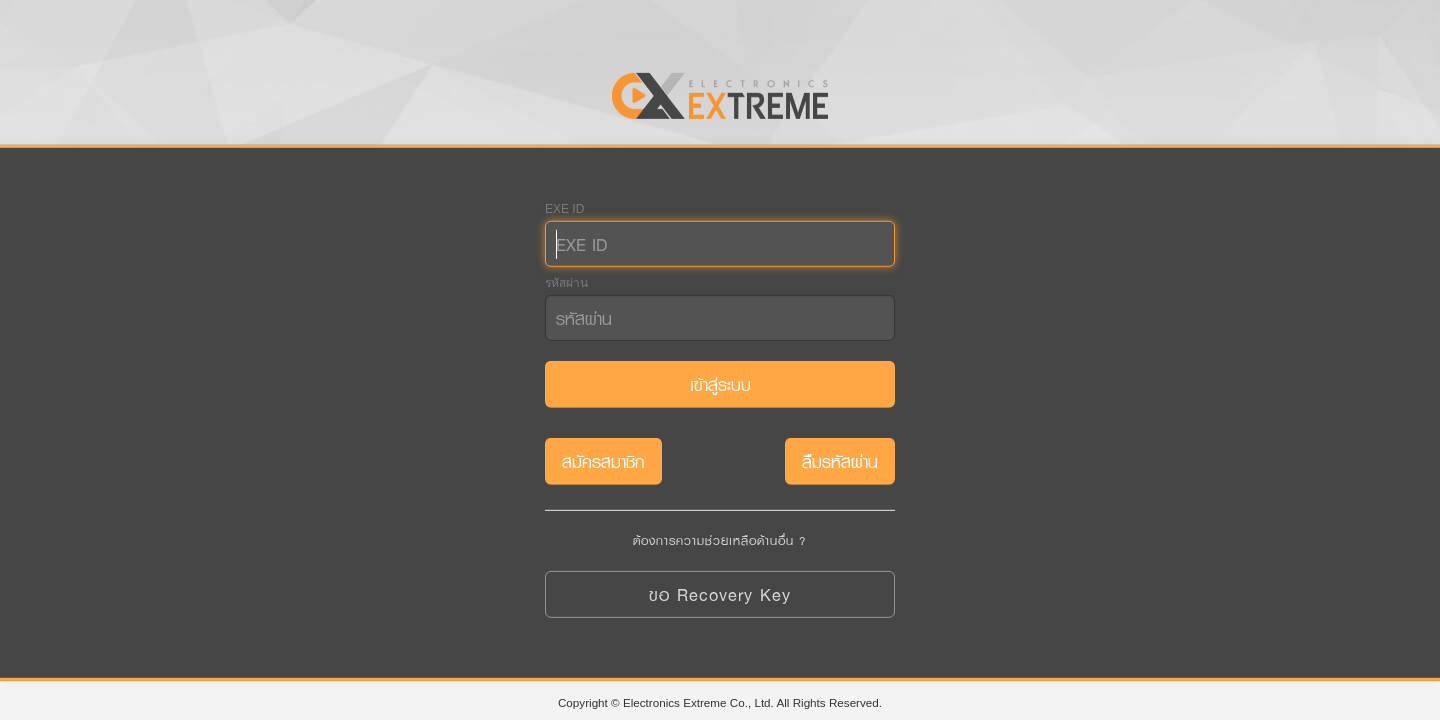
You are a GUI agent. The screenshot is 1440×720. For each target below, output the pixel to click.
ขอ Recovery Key (720, 594)
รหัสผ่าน (566, 283)
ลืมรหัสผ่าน (840, 461)
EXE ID (564, 209)
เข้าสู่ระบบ (720, 384)
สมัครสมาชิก (603, 461)
